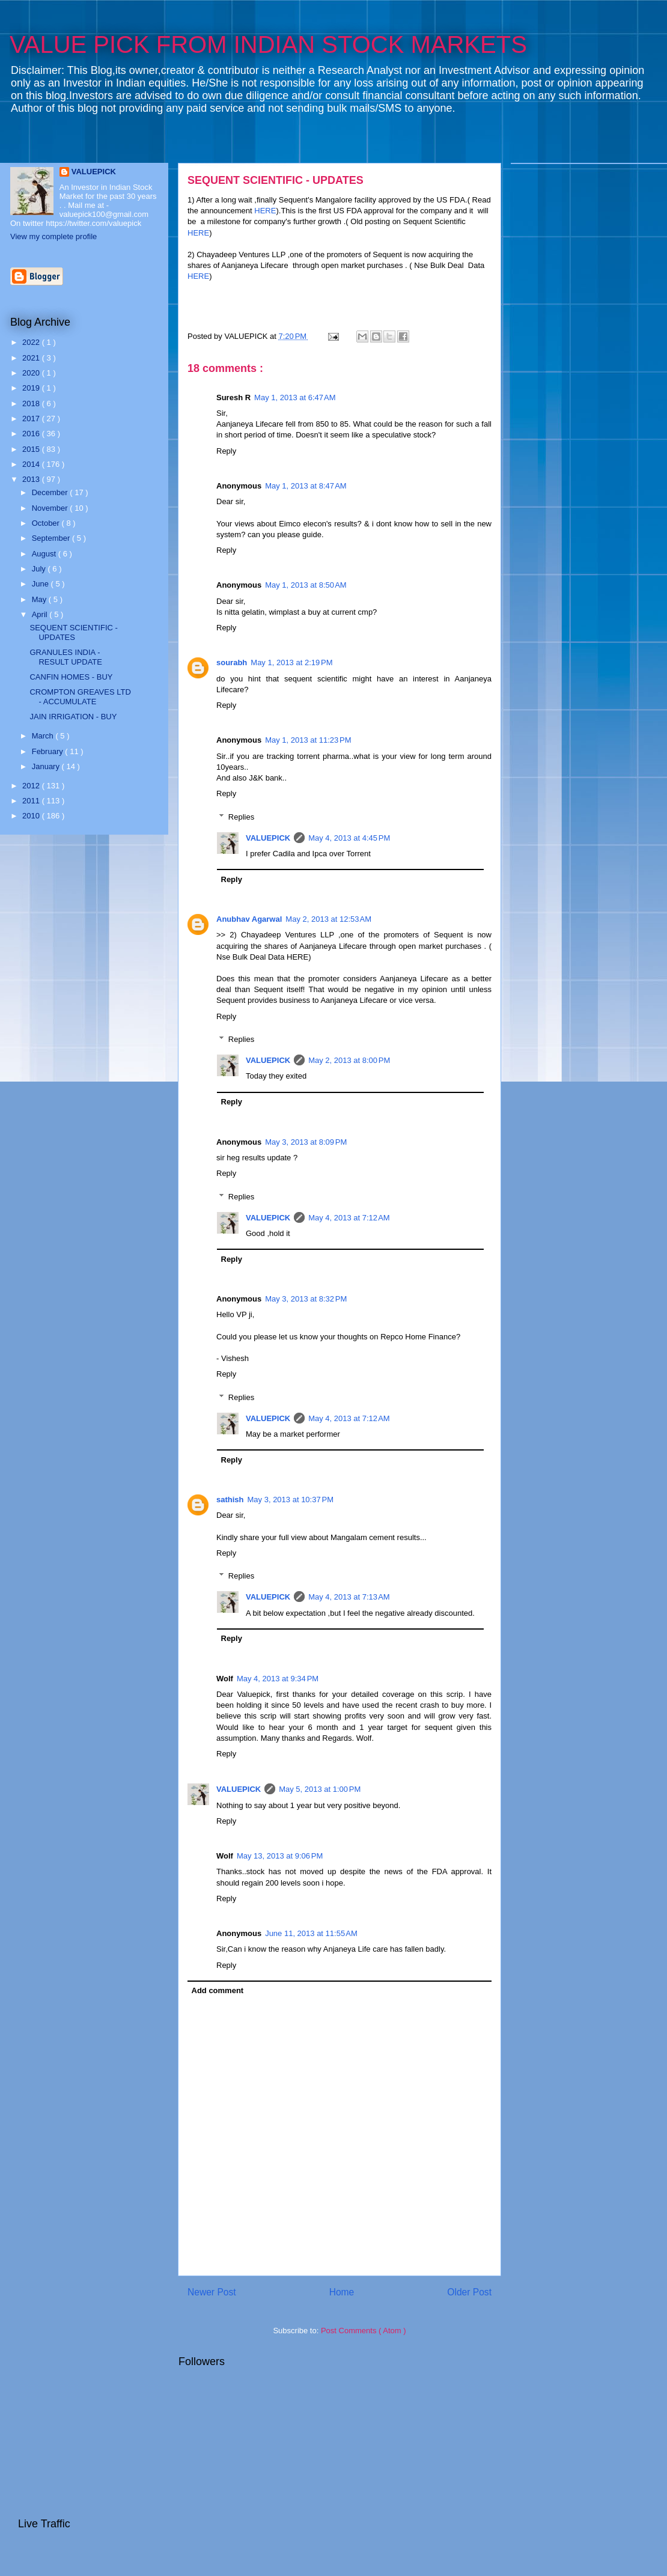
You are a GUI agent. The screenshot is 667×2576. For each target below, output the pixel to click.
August (45, 553)
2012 (32, 785)
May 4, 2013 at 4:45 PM (349, 837)
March (44, 735)
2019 (32, 387)
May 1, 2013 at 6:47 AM (295, 397)
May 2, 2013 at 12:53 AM (328, 919)
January (47, 766)
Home (342, 2292)
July (40, 568)
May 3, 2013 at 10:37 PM (291, 1499)
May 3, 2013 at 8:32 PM (306, 1298)
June (41, 583)
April (41, 614)
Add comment (218, 1990)
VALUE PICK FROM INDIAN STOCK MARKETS (268, 44)
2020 (32, 372)
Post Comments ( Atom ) (363, 2330)
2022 (32, 342)
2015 (32, 449)
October (47, 523)
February (48, 751)
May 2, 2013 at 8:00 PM (349, 1060)
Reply (226, 450)
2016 (32, 433)
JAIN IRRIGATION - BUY (73, 716)
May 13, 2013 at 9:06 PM (280, 1855)
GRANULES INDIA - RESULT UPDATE (65, 657)
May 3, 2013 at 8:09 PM (306, 1141)
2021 (32, 357)
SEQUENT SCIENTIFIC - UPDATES (275, 180)
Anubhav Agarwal (249, 919)
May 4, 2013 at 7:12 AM (349, 1217)
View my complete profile (53, 236)
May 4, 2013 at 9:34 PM (277, 1678)
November (51, 508)
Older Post (469, 2292)
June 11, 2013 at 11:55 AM (311, 1933)
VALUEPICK (268, 837)
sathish (230, 1499)
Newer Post (211, 2292)
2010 (32, 815)
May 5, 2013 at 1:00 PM (320, 1789)
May (40, 599)
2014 (32, 464)
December (51, 492)
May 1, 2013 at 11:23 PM (308, 739)
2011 (32, 800)
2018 (32, 403)
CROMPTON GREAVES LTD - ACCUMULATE (79, 696)
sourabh (231, 662)
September (52, 538)
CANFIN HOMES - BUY (70, 676)
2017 (32, 418)
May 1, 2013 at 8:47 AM (306, 485)
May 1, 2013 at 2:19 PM (291, 662)
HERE (265, 210)
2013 (32, 479)
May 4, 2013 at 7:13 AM (349, 1596)
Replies (241, 816)
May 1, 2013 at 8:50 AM (306, 584)
